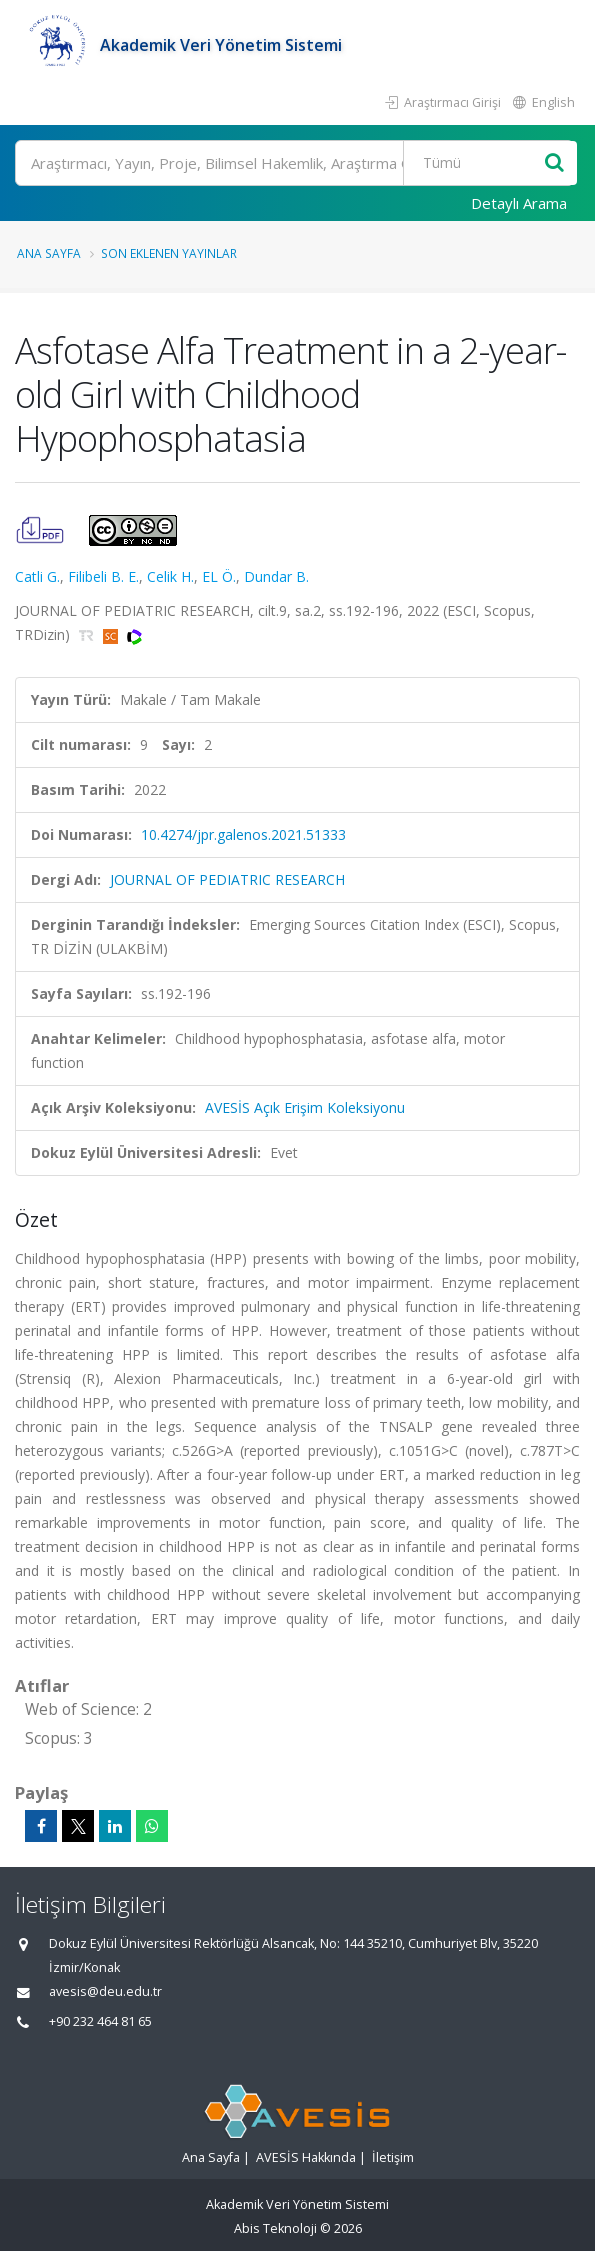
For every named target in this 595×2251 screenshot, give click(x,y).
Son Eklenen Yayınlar (169, 253)
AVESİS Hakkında (306, 2157)
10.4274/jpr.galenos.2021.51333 (243, 834)
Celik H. (170, 576)
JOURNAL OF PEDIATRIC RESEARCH (227, 879)
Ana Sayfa (49, 253)
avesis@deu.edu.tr (105, 1991)
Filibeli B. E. (103, 576)
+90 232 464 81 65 (100, 2021)
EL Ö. (219, 576)
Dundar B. (276, 576)
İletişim (393, 2157)
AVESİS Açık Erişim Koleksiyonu (305, 1107)
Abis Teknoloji (275, 2228)
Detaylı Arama (519, 203)
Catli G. (37, 576)
